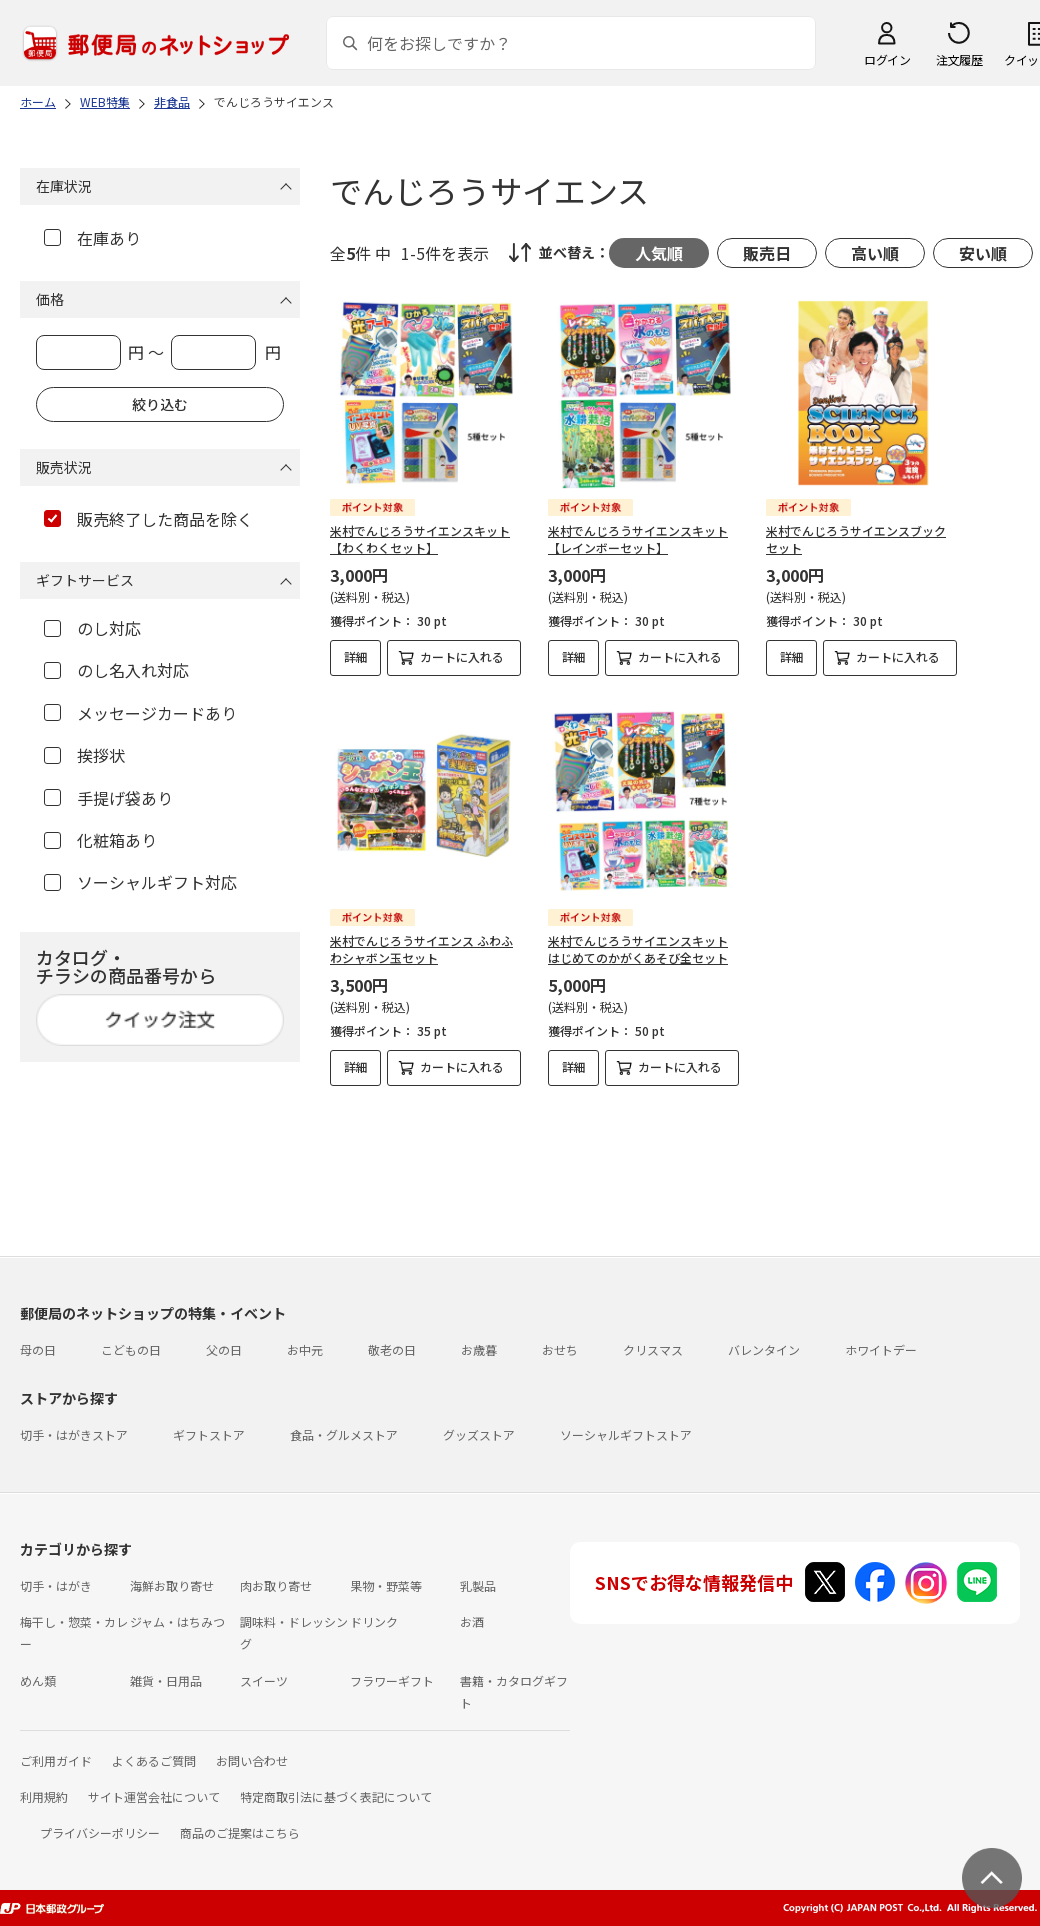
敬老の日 (392, 1349)
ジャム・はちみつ (177, 1621)
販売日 (767, 253)
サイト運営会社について (154, 1796)
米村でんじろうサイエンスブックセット (856, 539)
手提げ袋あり (108, 798)
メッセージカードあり (140, 713)
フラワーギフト (392, 1680)
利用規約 (44, 1796)
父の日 (224, 1349)
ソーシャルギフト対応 (140, 882)
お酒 (472, 1621)
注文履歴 (959, 59)
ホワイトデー (881, 1349)
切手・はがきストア (74, 1434)
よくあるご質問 (154, 1760)
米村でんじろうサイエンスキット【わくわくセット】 (420, 539)
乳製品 (478, 1585)
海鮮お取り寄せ (172, 1585)
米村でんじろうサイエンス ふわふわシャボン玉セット (421, 949)
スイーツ (264, 1680)
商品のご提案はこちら (240, 1832)
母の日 (38, 1349)
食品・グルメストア (344, 1434)
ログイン (887, 59)
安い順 (983, 253)
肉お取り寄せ (276, 1585)
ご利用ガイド (56, 1760)
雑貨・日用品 (166, 1680)
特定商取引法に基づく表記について (336, 1796)
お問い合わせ (252, 1760)
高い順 (875, 253)
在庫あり (92, 238)
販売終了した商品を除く (148, 519)
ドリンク (374, 1621)
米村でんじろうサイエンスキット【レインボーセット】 (638, 539)
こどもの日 (131, 1349)
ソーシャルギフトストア (626, 1434)
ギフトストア (209, 1434)
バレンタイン (764, 1349)
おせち (560, 1349)
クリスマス (653, 1349)
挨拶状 (84, 755)
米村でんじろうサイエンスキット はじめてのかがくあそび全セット (638, 949)
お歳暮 (479, 1349)
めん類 (38, 1680)
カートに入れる (462, 656)
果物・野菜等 (386, 1585)
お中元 (305, 1349)
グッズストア (479, 1434)
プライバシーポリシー (100, 1832)
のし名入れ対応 (116, 670)
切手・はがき (56, 1585)
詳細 (356, 656)
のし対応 (92, 628)
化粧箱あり (100, 840)
